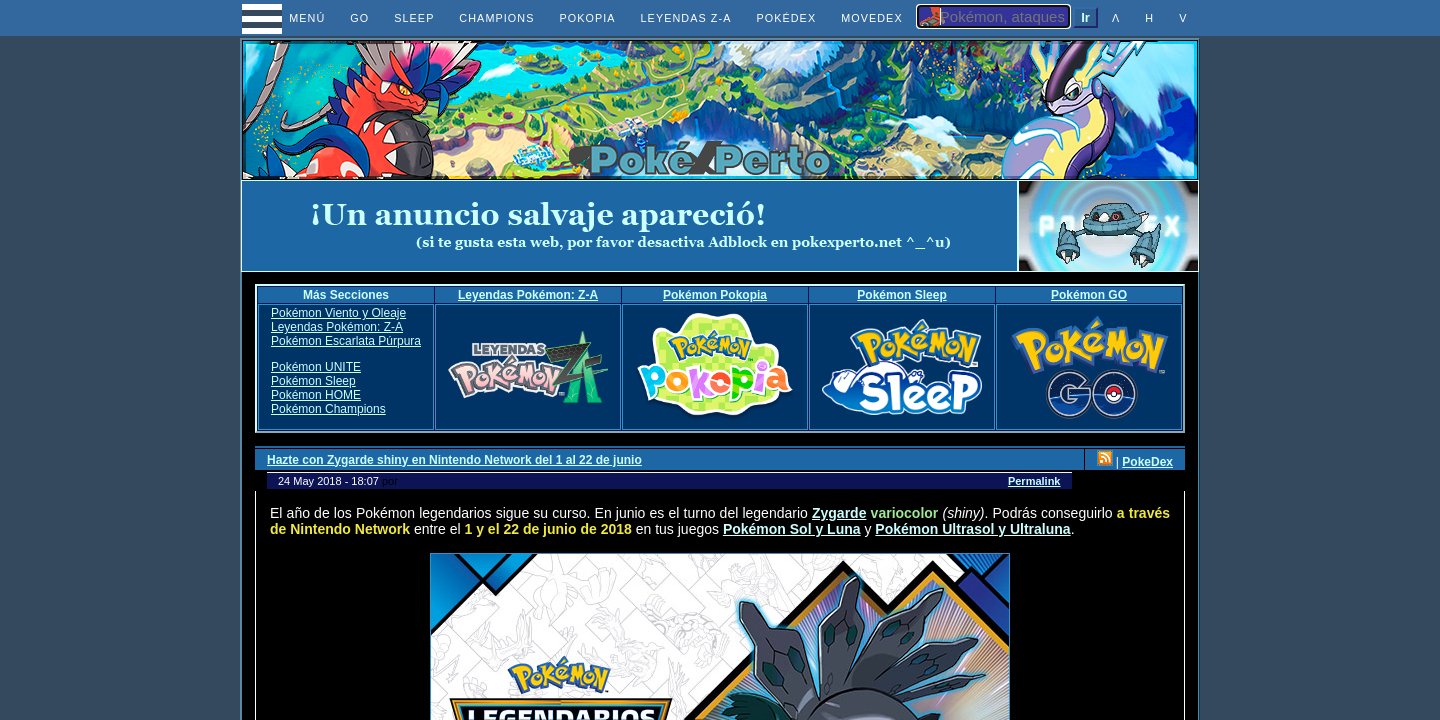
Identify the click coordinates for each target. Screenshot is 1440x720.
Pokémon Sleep (901, 295)
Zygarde (839, 513)
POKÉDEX (786, 18)
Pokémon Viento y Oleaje (338, 313)
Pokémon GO (1089, 295)
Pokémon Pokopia (715, 295)
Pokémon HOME (316, 395)
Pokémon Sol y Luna (792, 529)
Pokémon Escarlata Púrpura (346, 341)
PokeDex (1147, 462)
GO (359, 18)
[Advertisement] (630, 226)
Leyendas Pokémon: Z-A (528, 295)
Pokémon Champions (328, 409)
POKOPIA (587, 18)
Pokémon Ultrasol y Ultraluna (972, 529)
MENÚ (289, 18)
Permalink (1034, 481)
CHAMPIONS (496, 18)
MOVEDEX (872, 18)
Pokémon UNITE (316, 367)
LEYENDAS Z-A (686, 18)
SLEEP (414, 18)
